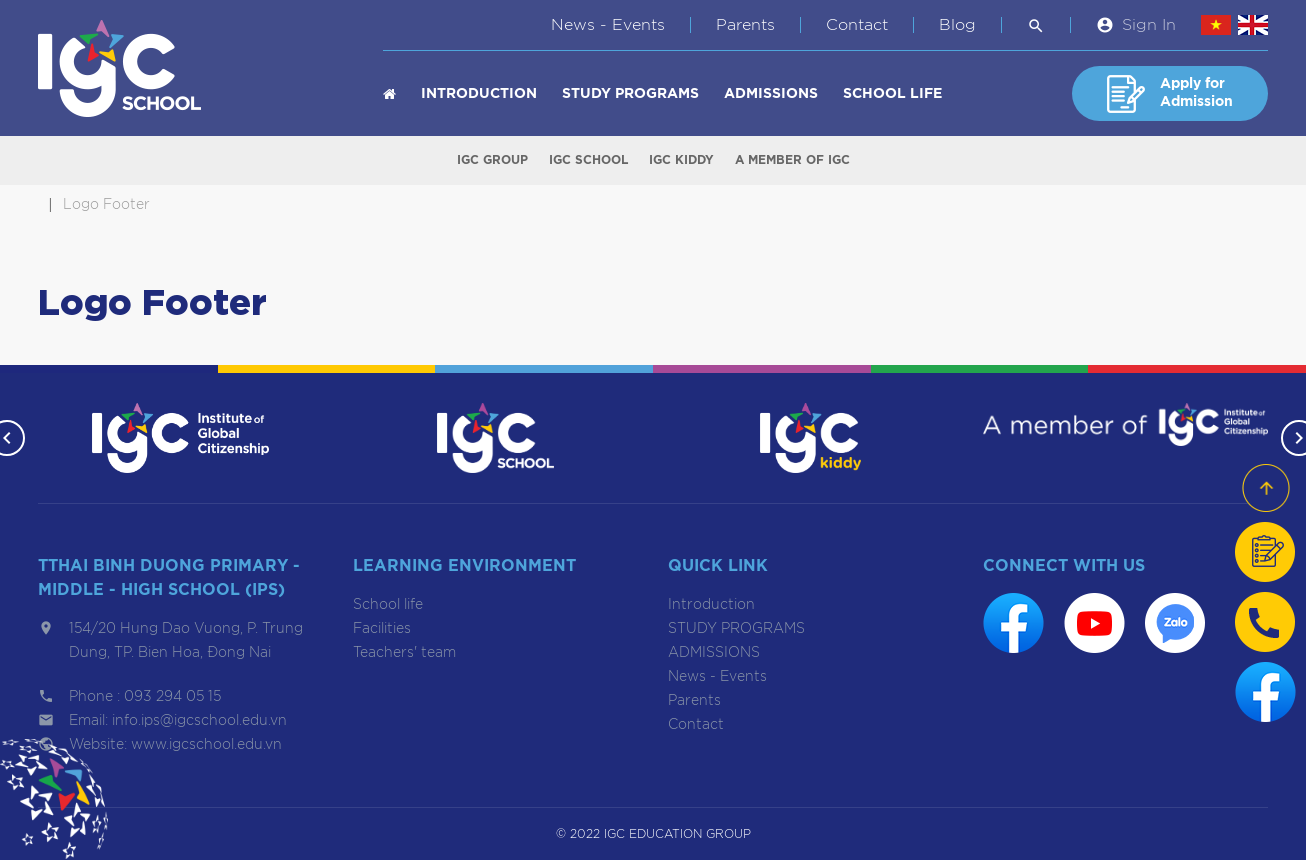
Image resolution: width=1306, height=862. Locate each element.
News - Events (608, 25)
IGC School (588, 161)
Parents (745, 25)
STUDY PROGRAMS (630, 94)
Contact (857, 25)
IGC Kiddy (681, 161)
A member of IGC (792, 161)
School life (892, 94)
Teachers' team (404, 655)
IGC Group (492, 161)
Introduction (479, 94)
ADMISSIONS (771, 94)
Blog (957, 25)
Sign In (1149, 25)
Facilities (382, 631)
